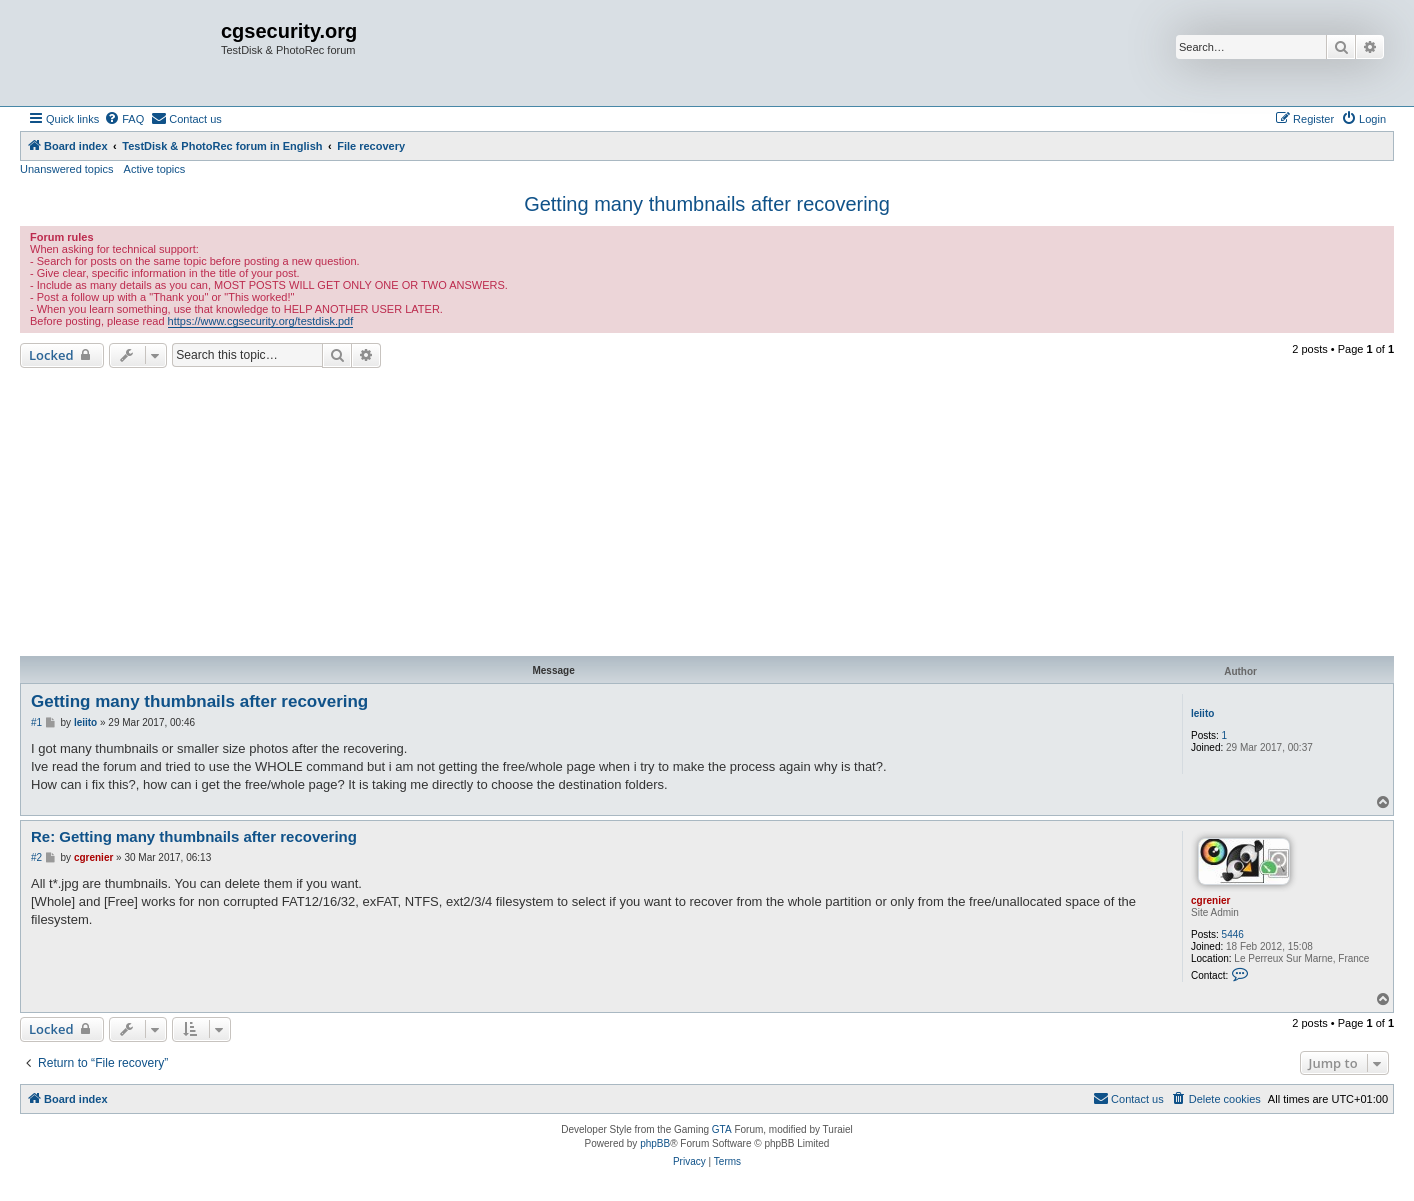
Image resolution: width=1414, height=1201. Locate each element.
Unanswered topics (67, 169)
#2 (36, 857)
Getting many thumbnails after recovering (707, 204)
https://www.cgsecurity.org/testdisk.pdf (261, 321)
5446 (1233, 934)
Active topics (155, 169)
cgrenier (1210, 900)
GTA (722, 1129)
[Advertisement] (707, 512)
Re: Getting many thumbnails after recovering (194, 836)
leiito (1202, 713)
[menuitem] (124, 119)
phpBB (655, 1143)
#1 (36, 722)
